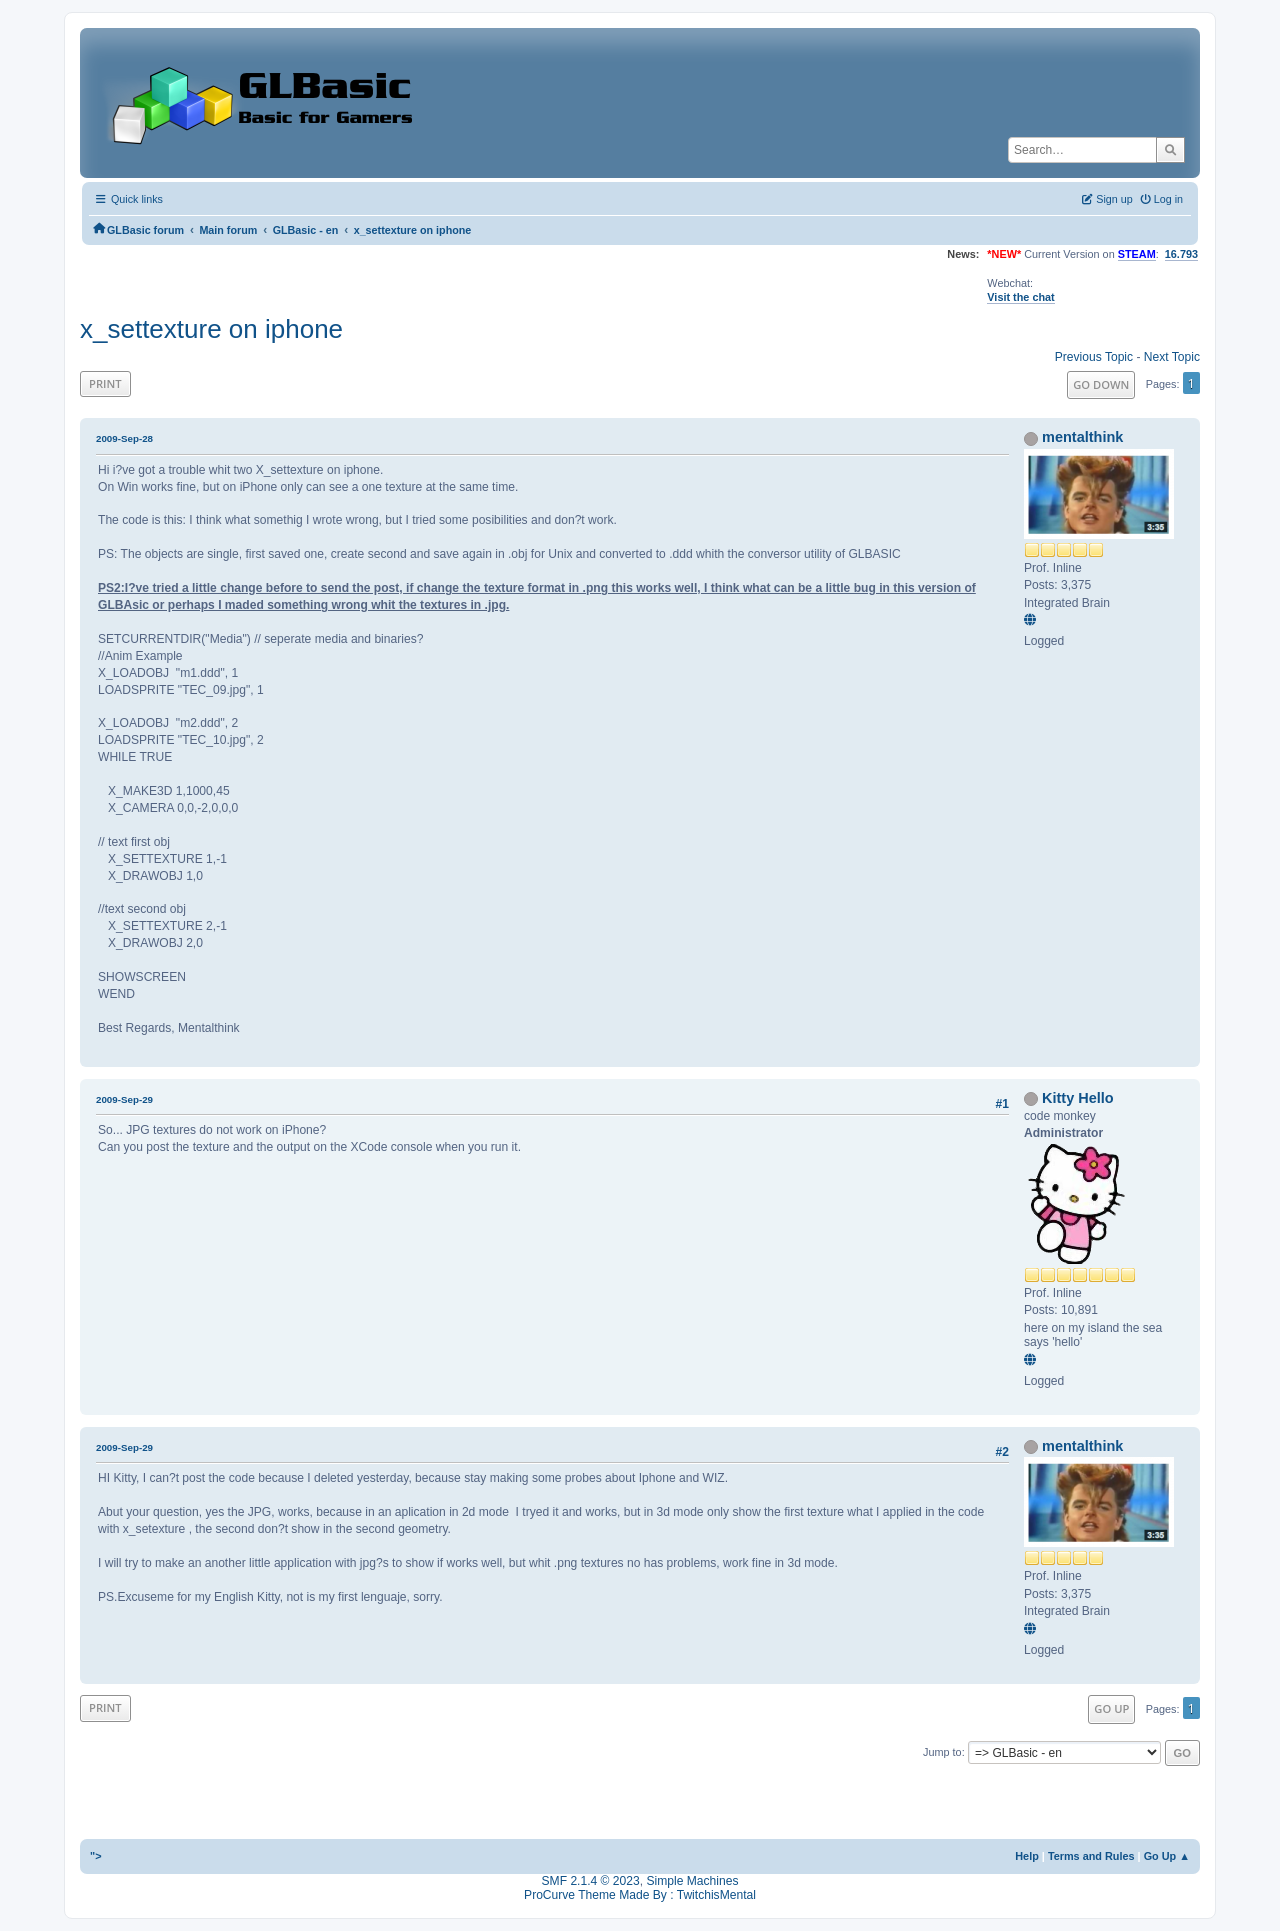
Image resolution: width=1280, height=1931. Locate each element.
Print (105, 383)
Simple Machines (692, 1881)
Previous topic (1094, 357)
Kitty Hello (1078, 1098)
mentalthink (1082, 437)
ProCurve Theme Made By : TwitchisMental (640, 1895)
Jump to (942, 1752)
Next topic (1172, 357)
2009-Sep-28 (124, 438)
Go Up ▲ (1167, 1856)
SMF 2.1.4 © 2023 (591, 1881)
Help (1027, 1856)
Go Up (1111, 1708)
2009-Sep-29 (124, 1099)
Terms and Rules (1091, 1856)
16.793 (1181, 254)
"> (96, 1856)
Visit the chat (1020, 297)
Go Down (1101, 384)
